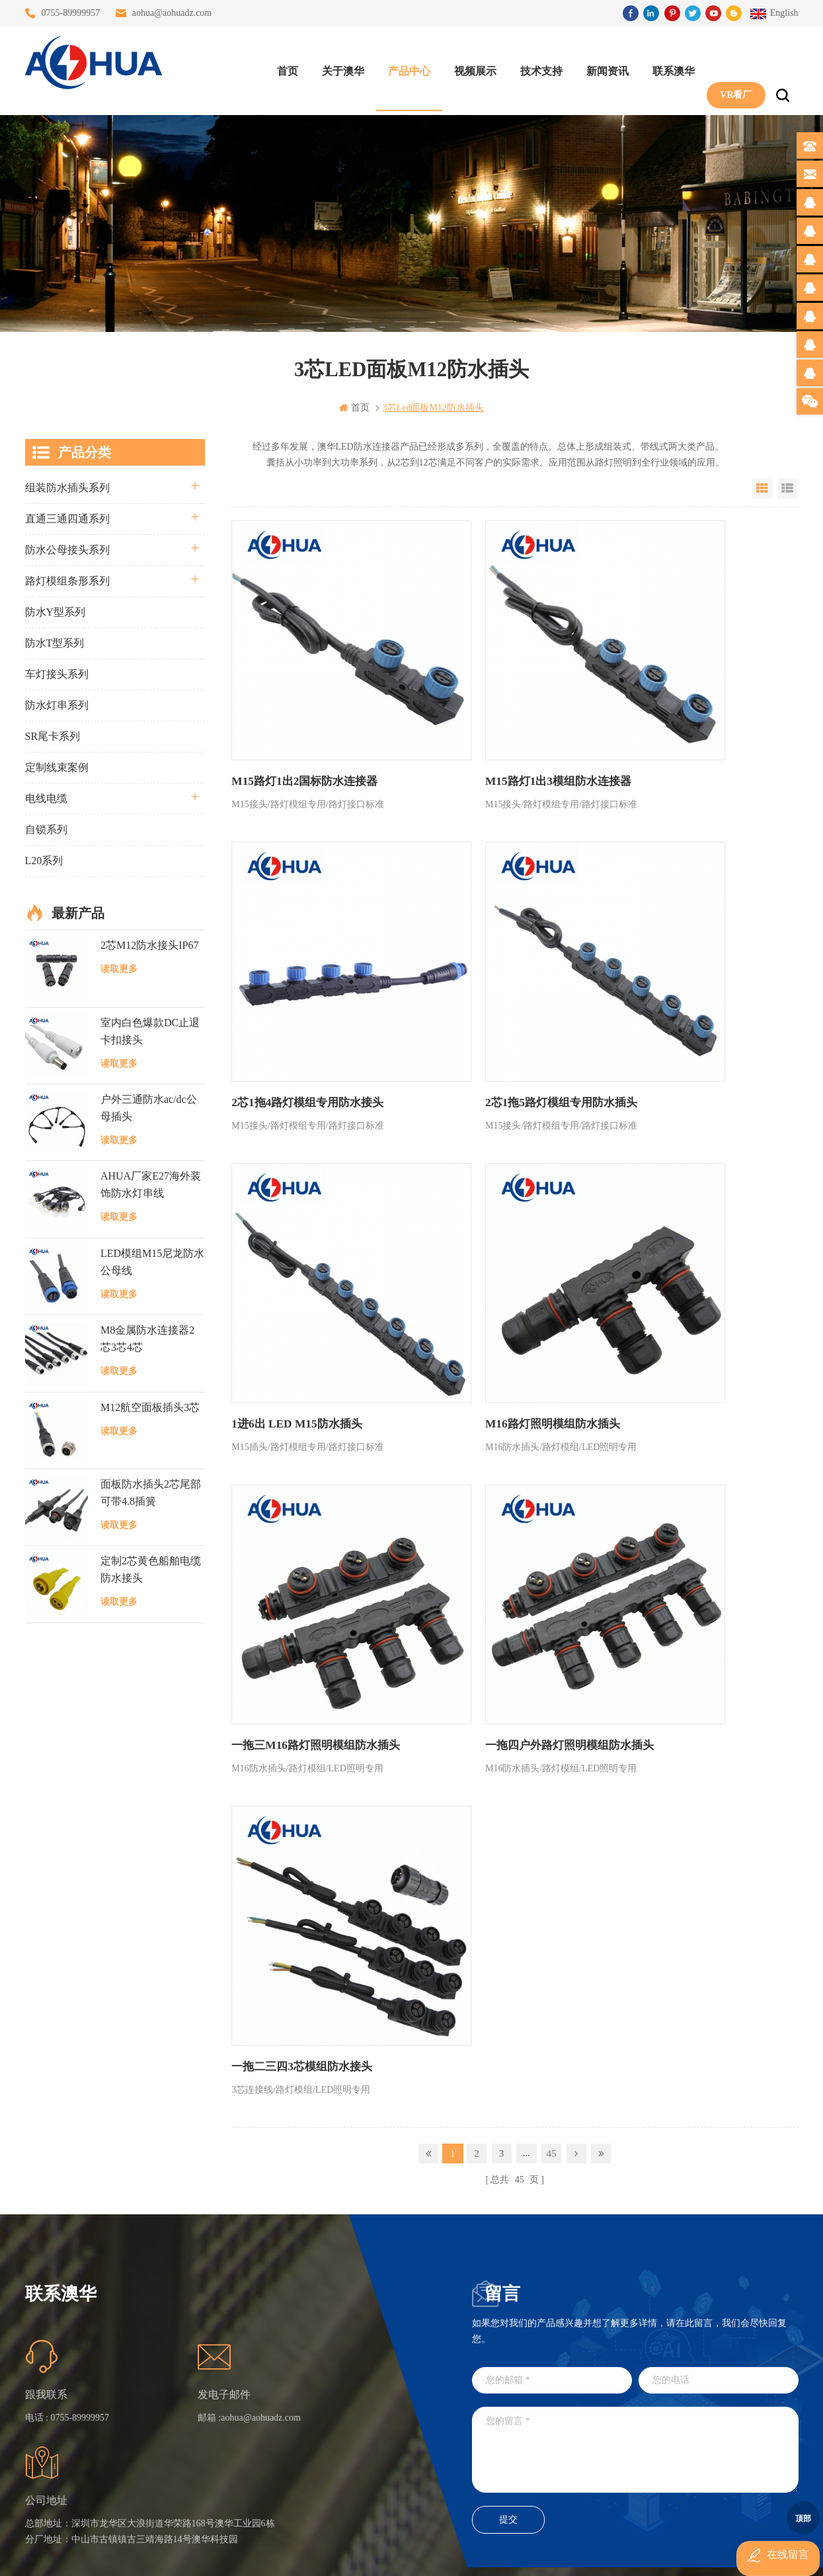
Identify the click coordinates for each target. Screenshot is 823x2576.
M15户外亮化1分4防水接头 (351, 2471)
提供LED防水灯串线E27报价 (351, 2352)
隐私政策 (237, 2447)
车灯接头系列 (57, 673)
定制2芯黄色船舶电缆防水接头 (150, 1568)
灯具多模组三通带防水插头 (351, 2328)
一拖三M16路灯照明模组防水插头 (310, 1228)
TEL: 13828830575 (612, 2435)
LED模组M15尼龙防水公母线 (152, 1261)
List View (787, 488)
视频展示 (469, 66)
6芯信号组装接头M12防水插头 (351, 2376)
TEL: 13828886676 (732, 2435)
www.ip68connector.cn (623, 2554)
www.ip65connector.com (525, 2554)
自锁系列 (46, 828)
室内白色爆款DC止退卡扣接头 (150, 1030)
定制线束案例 (57, 766)
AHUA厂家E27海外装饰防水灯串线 (150, 1184)
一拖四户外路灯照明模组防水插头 (500, 1228)
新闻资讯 (601, 66)
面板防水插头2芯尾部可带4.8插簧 (150, 1492)
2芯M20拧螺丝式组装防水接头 (351, 2424)
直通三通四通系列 (67, 518)
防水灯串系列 (57, 704)
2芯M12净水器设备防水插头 (351, 2447)
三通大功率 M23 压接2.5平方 (351, 2305)
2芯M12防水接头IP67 (149, 944)
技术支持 (535, 66)
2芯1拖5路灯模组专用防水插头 (302, 972)
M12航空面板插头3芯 (150, 1406)
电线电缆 (46, 797)
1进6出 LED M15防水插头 (482, 972)
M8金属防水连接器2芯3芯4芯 (147, 1338)
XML (229, 2424)
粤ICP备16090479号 (524, 2535)
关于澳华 (336, 66)
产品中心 (402, 66)
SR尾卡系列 (53, 735)
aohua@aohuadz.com (172, 13)
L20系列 (44, 859)
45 (551, 1313)
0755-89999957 (71, 13)
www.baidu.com (439, 2554)
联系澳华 (667, 66)
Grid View (762, 488)
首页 (281, 66)
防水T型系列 (55, 642)
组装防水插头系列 (67, 487)
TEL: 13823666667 (491, 2435)
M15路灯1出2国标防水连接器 (299, 715)
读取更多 (118, 968)
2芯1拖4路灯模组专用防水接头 (682, 715)
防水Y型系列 (55, 611)
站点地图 (237, 2400)
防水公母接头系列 (67, 549)
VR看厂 (729, 66)
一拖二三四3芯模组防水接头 (677, 1228)
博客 (228, 2376)
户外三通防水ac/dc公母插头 (148, 1107)
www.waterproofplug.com (352, 2554)
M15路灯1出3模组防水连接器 (489, 715)
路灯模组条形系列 (67, 580)
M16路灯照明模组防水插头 (674, 972)
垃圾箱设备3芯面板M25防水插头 (351, 2400)
